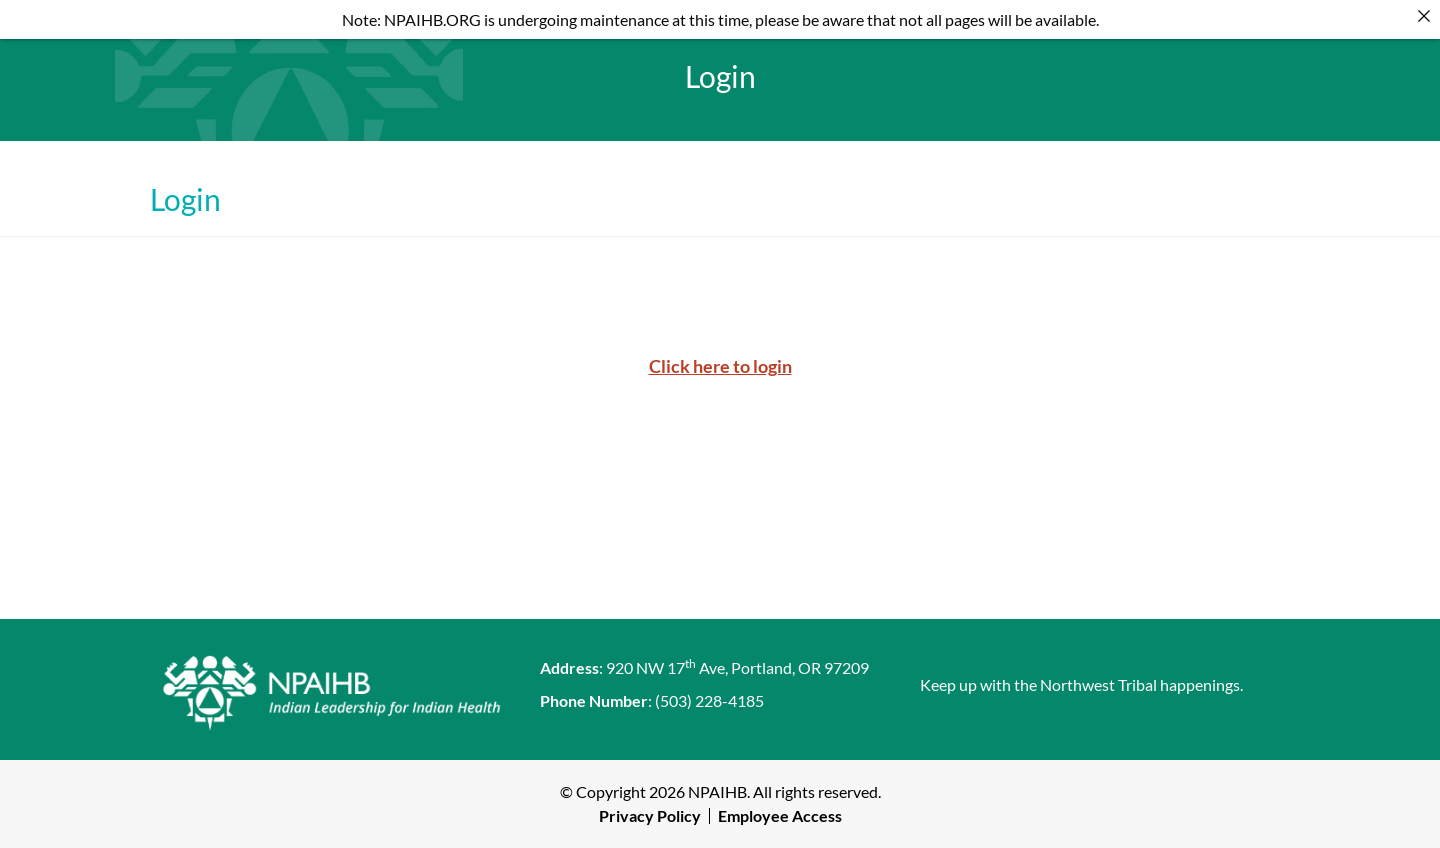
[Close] (1424, 16)
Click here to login (720, 366)
